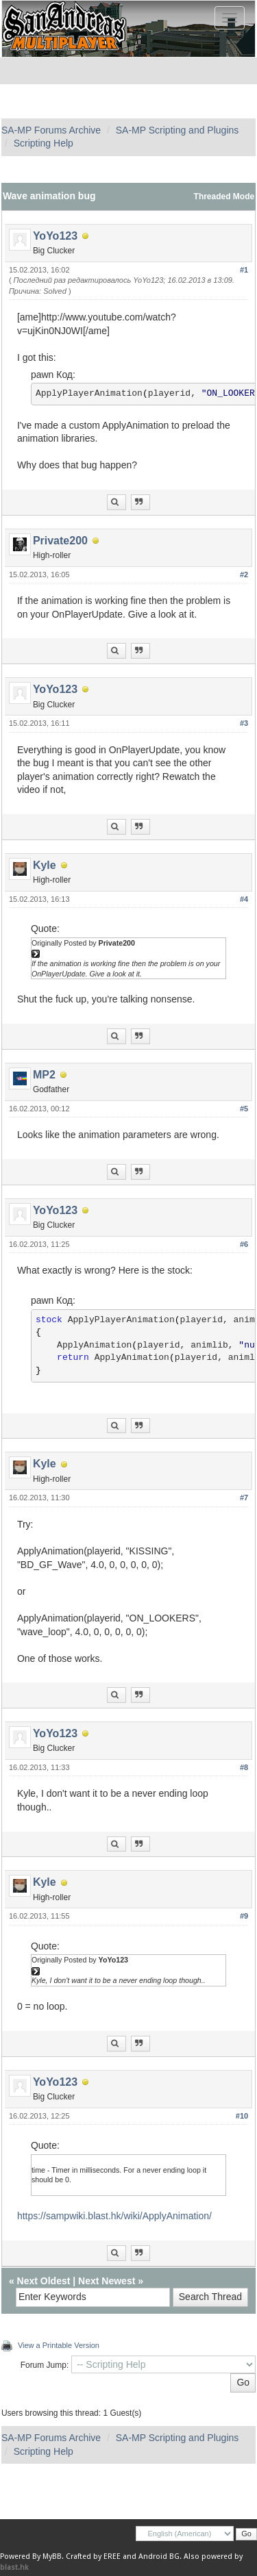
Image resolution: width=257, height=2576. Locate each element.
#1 (244, 270)
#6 (244, 1244)
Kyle (44, 865)
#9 (244, 1916)
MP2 (44, 1075)
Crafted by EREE (93, 2556)
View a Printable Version (58, 2345)
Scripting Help (43, 143)
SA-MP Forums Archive (51, 130)
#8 (244, 1767)
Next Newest (106, 2280)
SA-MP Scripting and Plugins (177, 130)
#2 (244, 574)
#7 (244, 1497)
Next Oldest (44, 2280)
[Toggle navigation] (230, 17)
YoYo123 (55, 236)
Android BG (159, 2556)
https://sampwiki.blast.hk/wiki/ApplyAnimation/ (114, 2215)
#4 (244, 899)
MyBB (52, 2556)
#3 (244, 723)
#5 (244, 1108)
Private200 (60, 540)
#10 (242, 2116)
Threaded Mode (224, 196)
